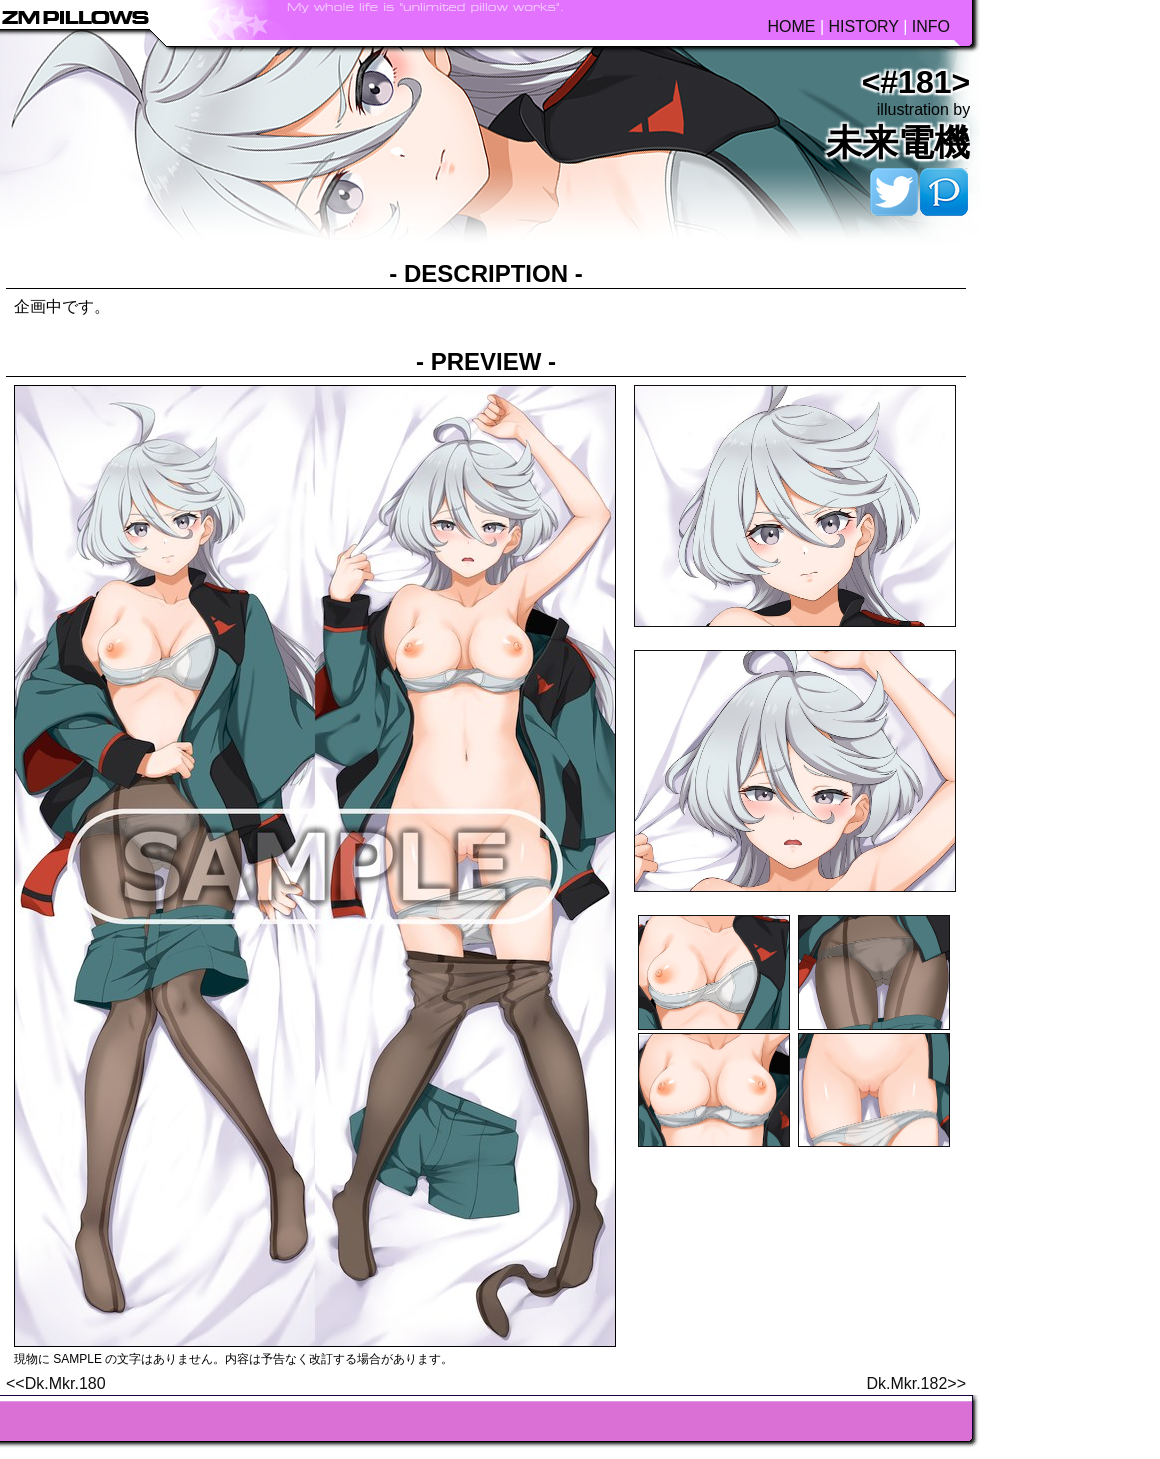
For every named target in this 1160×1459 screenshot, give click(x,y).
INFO (931, 26)
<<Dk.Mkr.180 (56, 1383)
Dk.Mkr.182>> (916, 1383)
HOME (791, 26)
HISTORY (863, 26)
